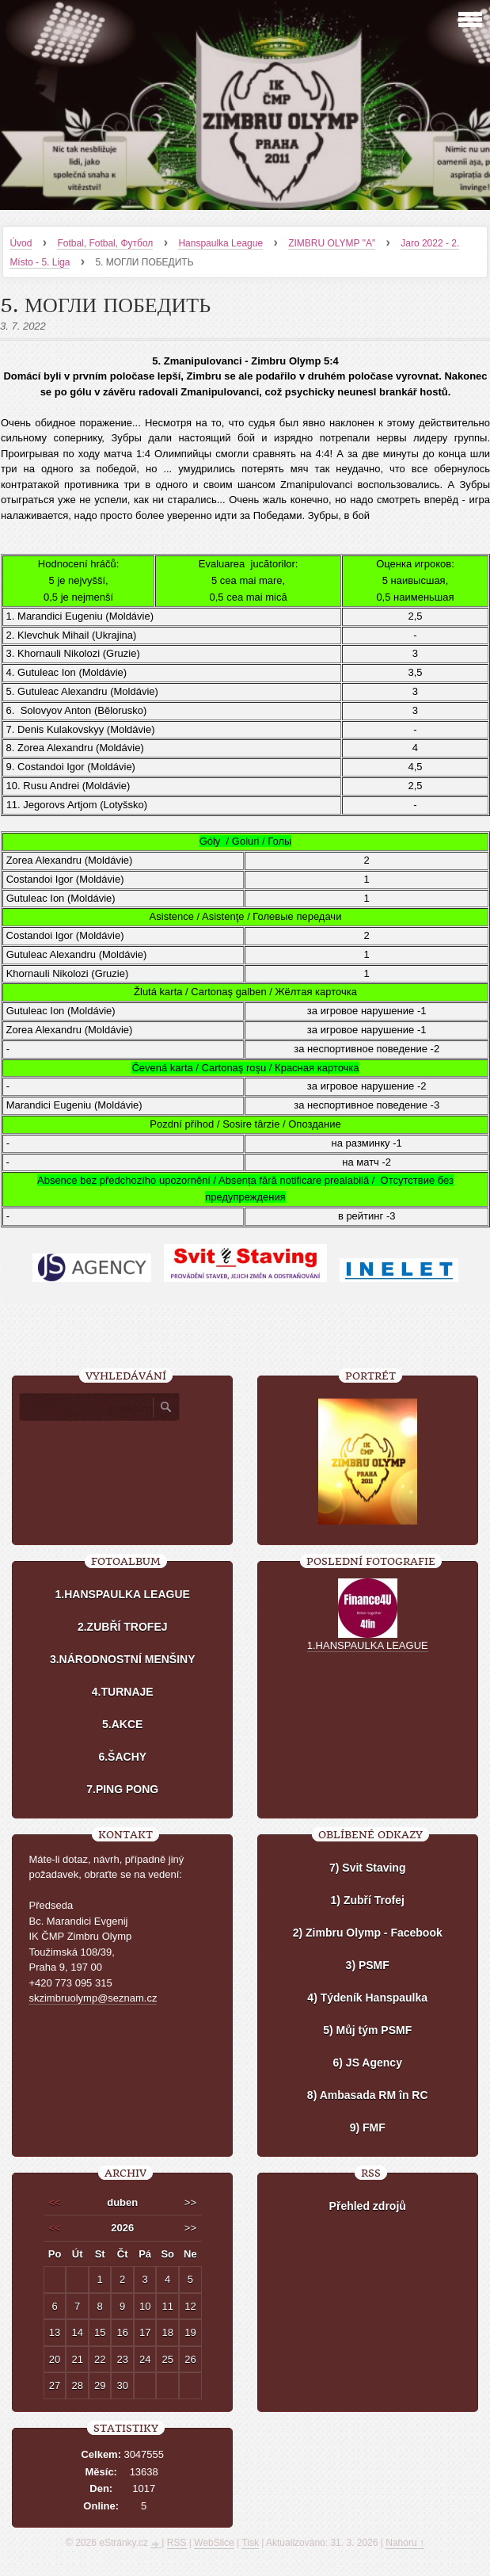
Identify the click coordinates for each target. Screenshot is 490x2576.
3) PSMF (367, 1963)
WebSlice (214, 2541)
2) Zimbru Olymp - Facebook (368, 1931)
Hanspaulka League (220, 243)
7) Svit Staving (367, 1866)
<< (54, 2201)
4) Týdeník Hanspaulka (367, 1996)
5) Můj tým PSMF (367, 2028)
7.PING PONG (122, 1787)
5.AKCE (122, 1722)
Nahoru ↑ (405, 2541)
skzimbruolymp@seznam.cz (92, 1996)
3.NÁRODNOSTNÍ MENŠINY (123, 1657)
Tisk (250, 2541)
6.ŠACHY (122, 1755)
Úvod (20, 243)
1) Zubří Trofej (368, 1898)
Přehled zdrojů (367, 2204)
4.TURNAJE (123, 1690)
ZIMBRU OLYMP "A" (331, 243)
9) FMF (368, 2126)
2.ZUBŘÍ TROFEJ (123, 1625)
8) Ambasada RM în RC (367, 2093)
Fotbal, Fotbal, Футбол (105, 243)
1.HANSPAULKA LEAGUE (122, 1592)
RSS (177, 2541)
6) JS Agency (367, 2061)
